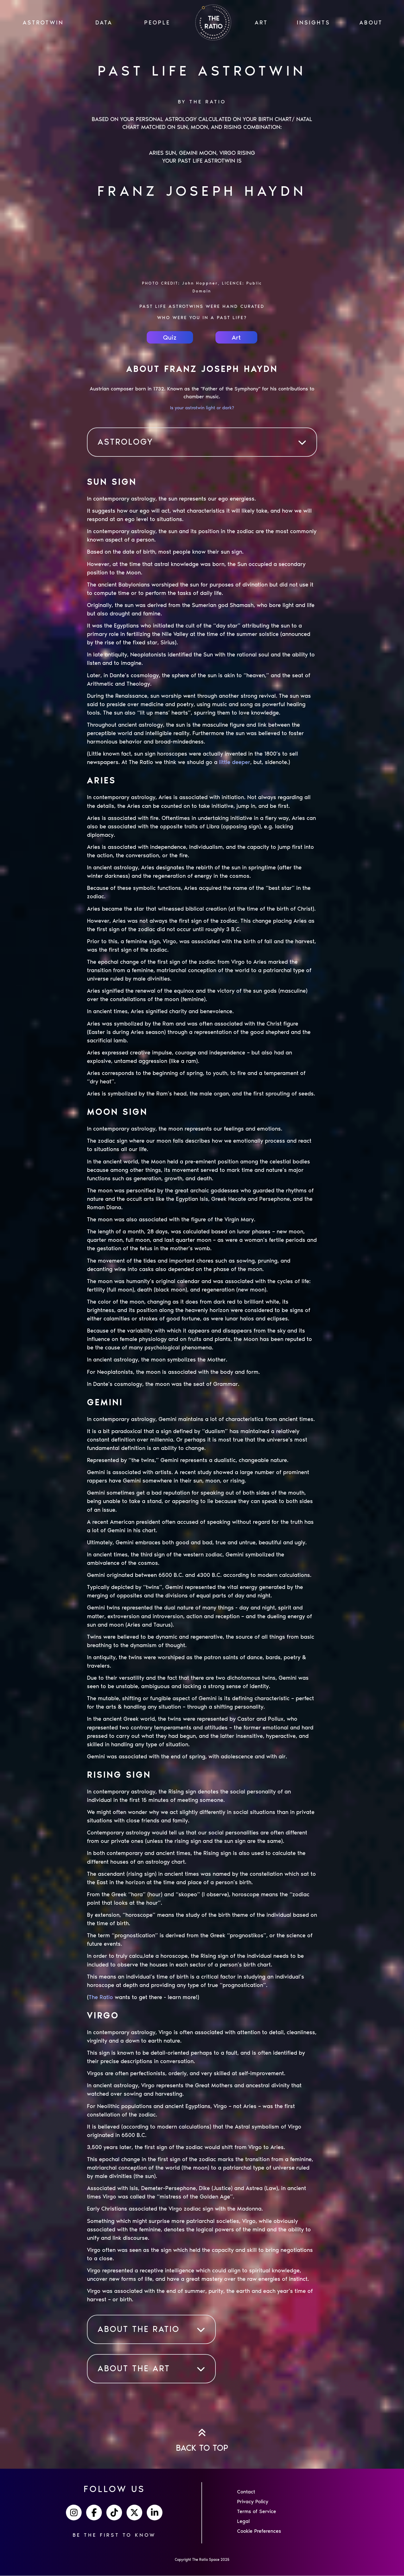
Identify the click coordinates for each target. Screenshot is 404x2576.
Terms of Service (256, 2512)
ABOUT (371, 22)
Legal (243, 2522)
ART (261, 22)
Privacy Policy (252, 2502)
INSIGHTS (313, 22)
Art (236, 338)
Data (104, 22)
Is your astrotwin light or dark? (202, 408)
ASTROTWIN (43, 22)
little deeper (234, 762)
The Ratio (101, 1997)
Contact (246, 2492)
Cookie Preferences (259, 2532)
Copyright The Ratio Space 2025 (202, 2560)
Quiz (169, 338)
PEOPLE (157, 22)
